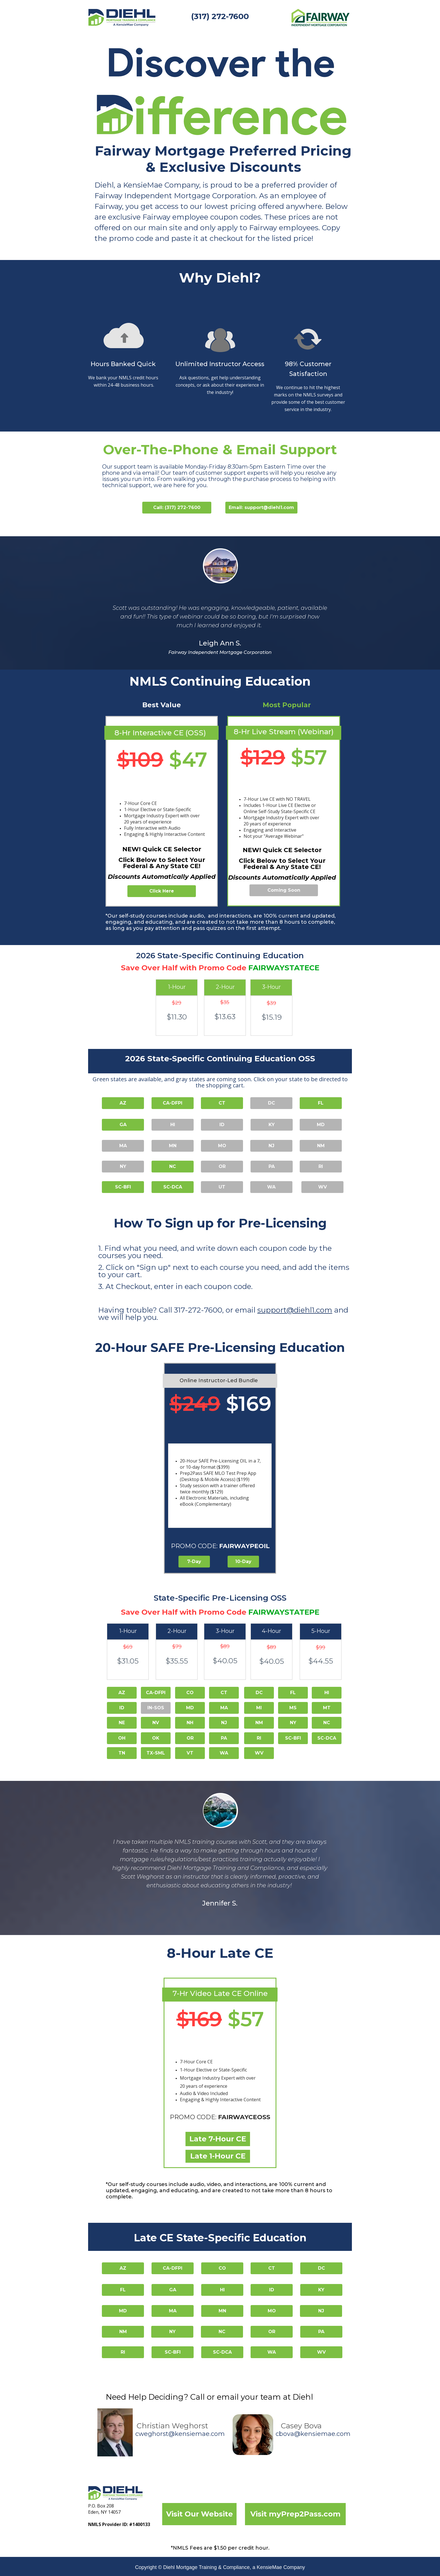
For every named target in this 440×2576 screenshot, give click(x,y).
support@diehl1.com (294, 1310)
